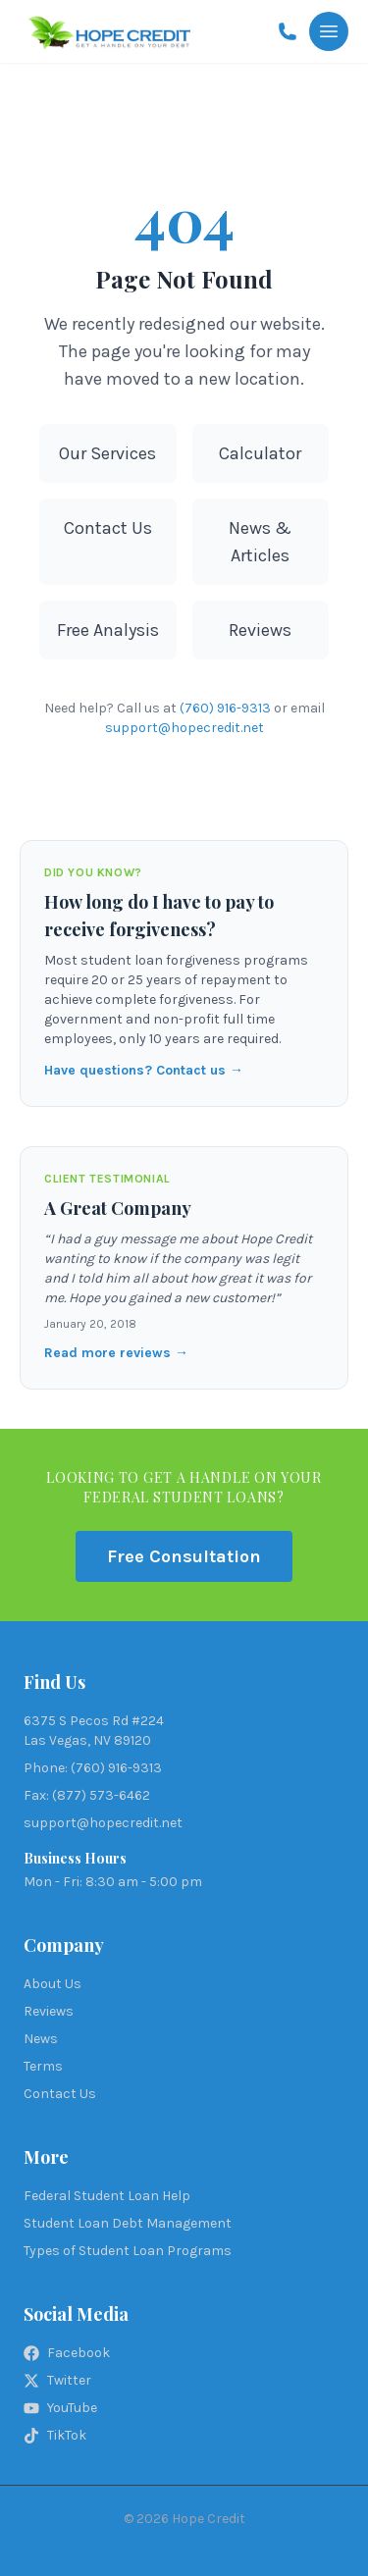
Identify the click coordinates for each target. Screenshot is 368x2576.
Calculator (260, 453)
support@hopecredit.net (184, 727)
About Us (52, 1983)
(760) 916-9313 (225, 708)
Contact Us (108, 528)
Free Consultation (184, 1556)
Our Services (107, 453)
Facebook (67, 2352)
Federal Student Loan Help (107, 2195)
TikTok (55, 2435)
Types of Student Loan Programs (128, 2250)
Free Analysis (108, 630)
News (41, 2038)
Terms (43, 2066)
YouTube (60, 2407)
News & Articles (260, 541)
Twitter (57, 2380)
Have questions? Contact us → (143, 1070)
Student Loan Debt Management (128, 2223)
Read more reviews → (116, 1352)
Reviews (260, 630)
